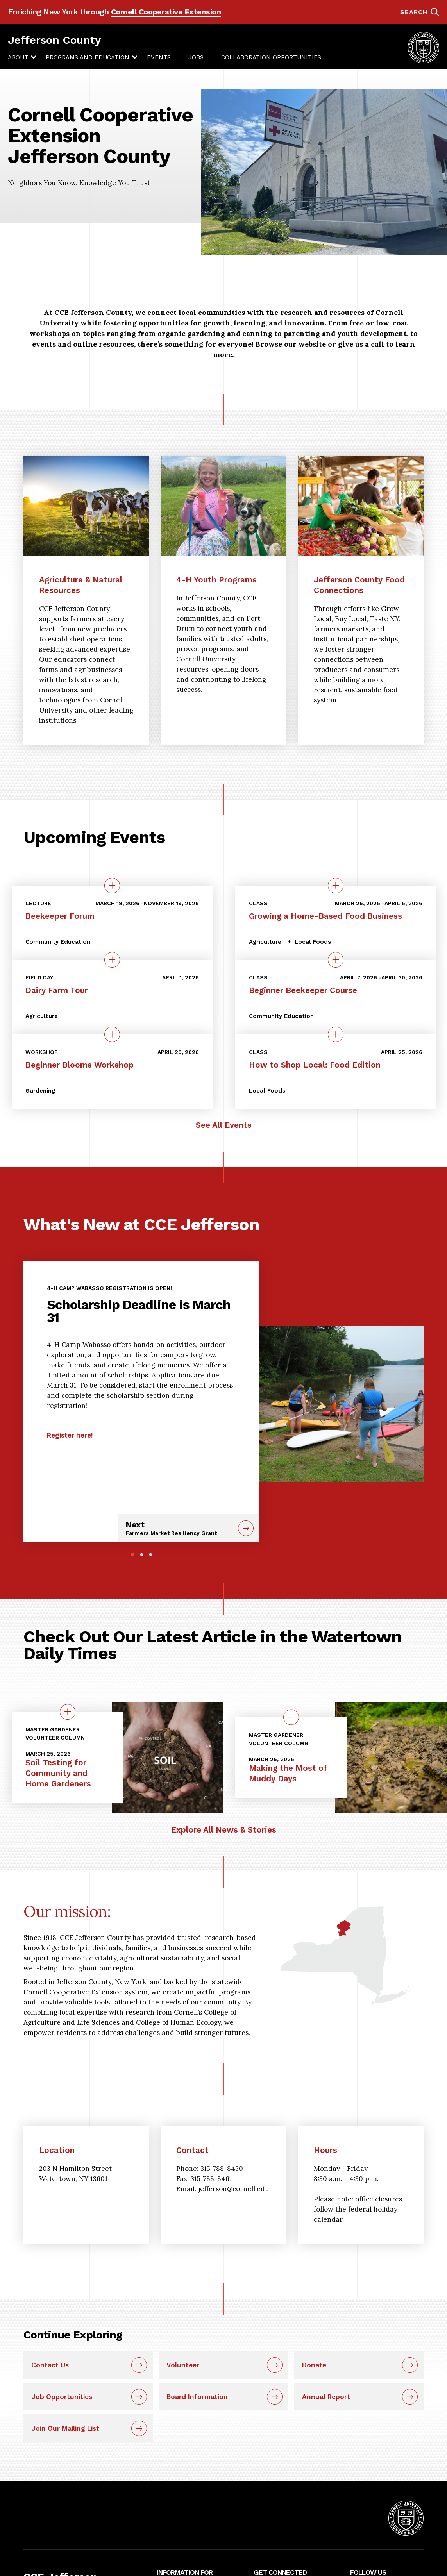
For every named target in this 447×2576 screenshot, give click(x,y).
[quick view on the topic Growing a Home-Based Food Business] (335, 885)
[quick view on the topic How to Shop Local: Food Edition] (335, 1034)
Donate (314, 2365)
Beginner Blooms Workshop (79, 1065)
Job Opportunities (61, 2397)
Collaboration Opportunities (271, 57)
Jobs (196, 57)
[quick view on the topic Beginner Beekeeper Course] (335, 960)
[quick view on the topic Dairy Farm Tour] (112, 960)
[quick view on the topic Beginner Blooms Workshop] (112, 1034)
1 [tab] (132, 1554)
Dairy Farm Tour (56, 990)
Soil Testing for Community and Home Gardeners (58, 1773)
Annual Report (326, 2397)
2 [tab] (141, 1554)
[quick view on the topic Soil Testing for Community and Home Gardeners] (67, 1712)
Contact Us (50, 2365)
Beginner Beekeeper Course (303, 990)
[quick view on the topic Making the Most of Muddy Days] (291, 1717)
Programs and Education (87, 57)
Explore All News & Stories (223, 1830)
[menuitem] (18, 57)
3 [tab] (150, 1554)
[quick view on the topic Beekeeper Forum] (112, 885)
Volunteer (182, 2365)
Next (179, 1528)
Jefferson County (54, 40)
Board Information (197, 2397)
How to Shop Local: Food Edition (315, 1065)
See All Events (224, 1125)
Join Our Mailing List (65, 2428)
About (18, 57)
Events (159, 57)
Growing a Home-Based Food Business (325, 916)
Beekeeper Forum (60, 916)
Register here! (70, 1435)
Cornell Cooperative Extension (166, 11)
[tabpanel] (141, 1358)
